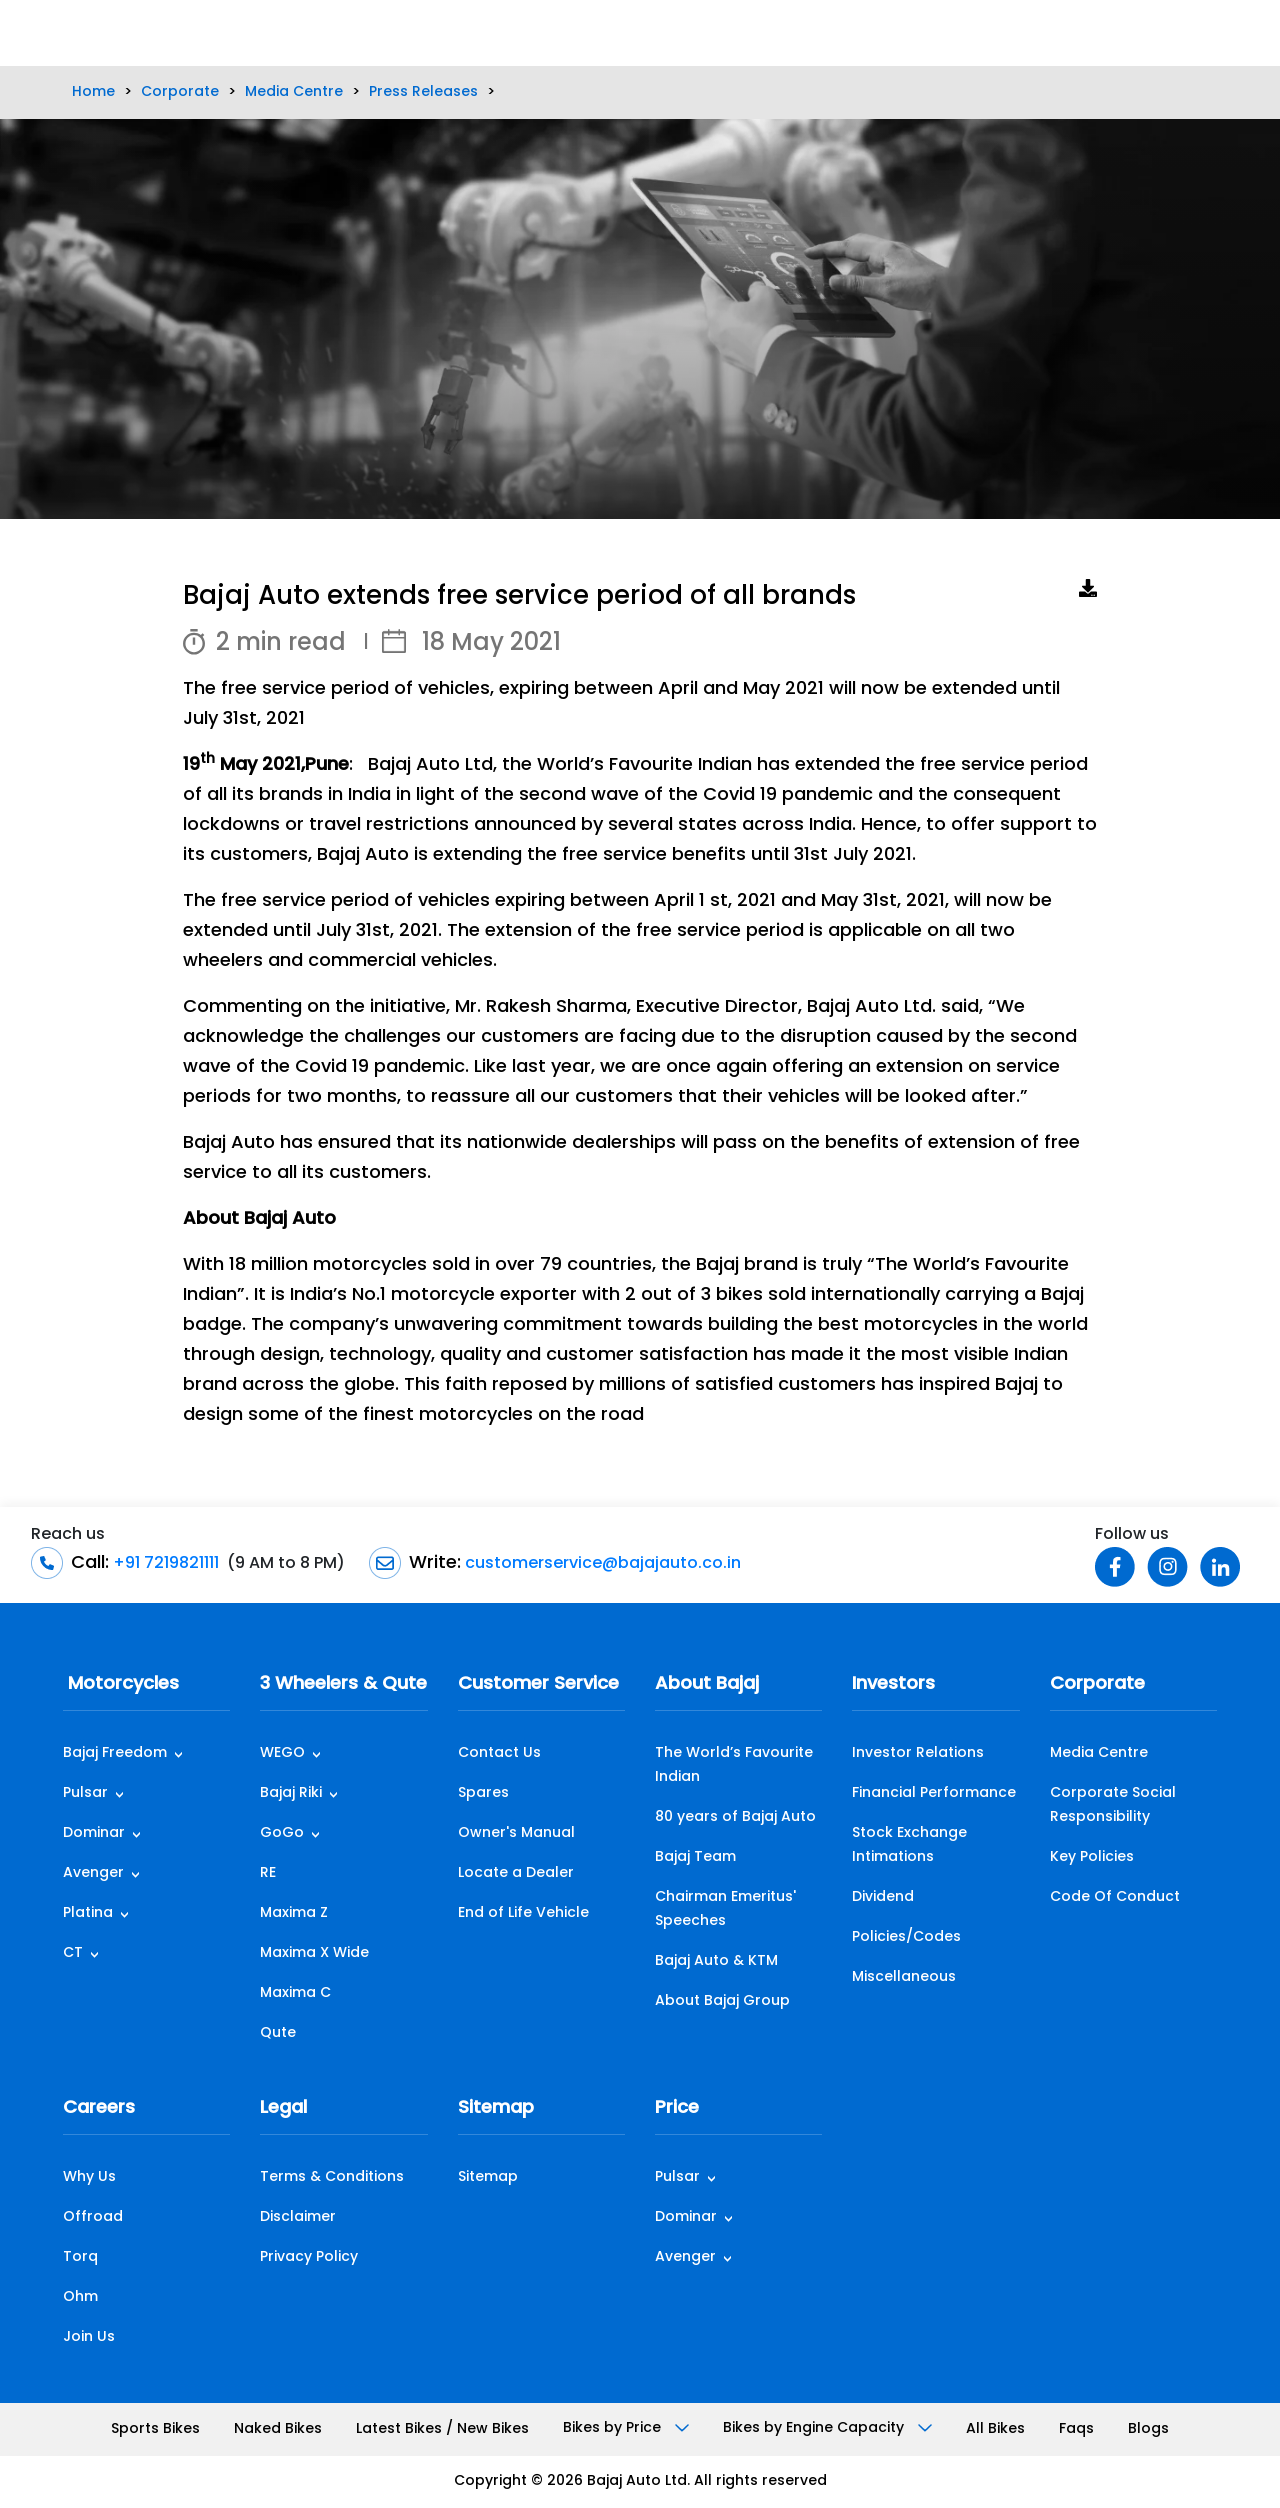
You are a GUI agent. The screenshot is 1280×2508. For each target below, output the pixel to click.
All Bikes (995, 2429)
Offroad (93, 2217)
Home (93, 92)
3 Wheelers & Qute (343, 1684)
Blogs (1148, 2429)
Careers (99, 2108)
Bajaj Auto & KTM (716, 1961)
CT (73, 1953)
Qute (278, 2033)
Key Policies (1092, 1857)
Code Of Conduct (1115, 1897)
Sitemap (496, 2108)
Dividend (883, 1897)
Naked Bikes (278, 2429)
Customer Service (538, 1684)
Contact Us (499, 1753)
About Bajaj (707, 1684)
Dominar (94, 1833)
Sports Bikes (155, 2429)
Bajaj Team (695, 1857)
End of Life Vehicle (523, 1913)
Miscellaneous (904, 1977)
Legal (283, 2108)
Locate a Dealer (516, 1873)
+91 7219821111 (164, 1564)
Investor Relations (918, 1753)
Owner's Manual (516, 1833)
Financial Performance (934, 1793)
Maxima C (295, 1993)
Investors (893, 1684)
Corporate (180, 92)
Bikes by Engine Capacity (827, 2428)
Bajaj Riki (291, 1793)
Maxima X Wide (314, 1953)
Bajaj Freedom (115, 1753)
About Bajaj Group (722, 2001)
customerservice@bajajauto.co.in (601, 1564)
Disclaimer (298, 2217)
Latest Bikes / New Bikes (442, 2429)
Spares (483, 1793)
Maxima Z (294, 1913)
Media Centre (294, 92)
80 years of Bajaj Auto (735, 1817)
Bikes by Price (626, 2428)
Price (677, 2108)
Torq (80, 2257)
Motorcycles (121, 1684)
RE (268, 1873)
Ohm (80, 2297)
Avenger (93, 1873)
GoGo (282, 1833)
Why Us (89, 2177)
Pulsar (85, 1793)
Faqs (1076, 2429)
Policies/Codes (906, 1937)
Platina (88, 1913)
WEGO (282, 1753)
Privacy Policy (309, 2257)
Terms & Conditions (332, 2177)
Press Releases (423, 92)
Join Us (89, 2337)
